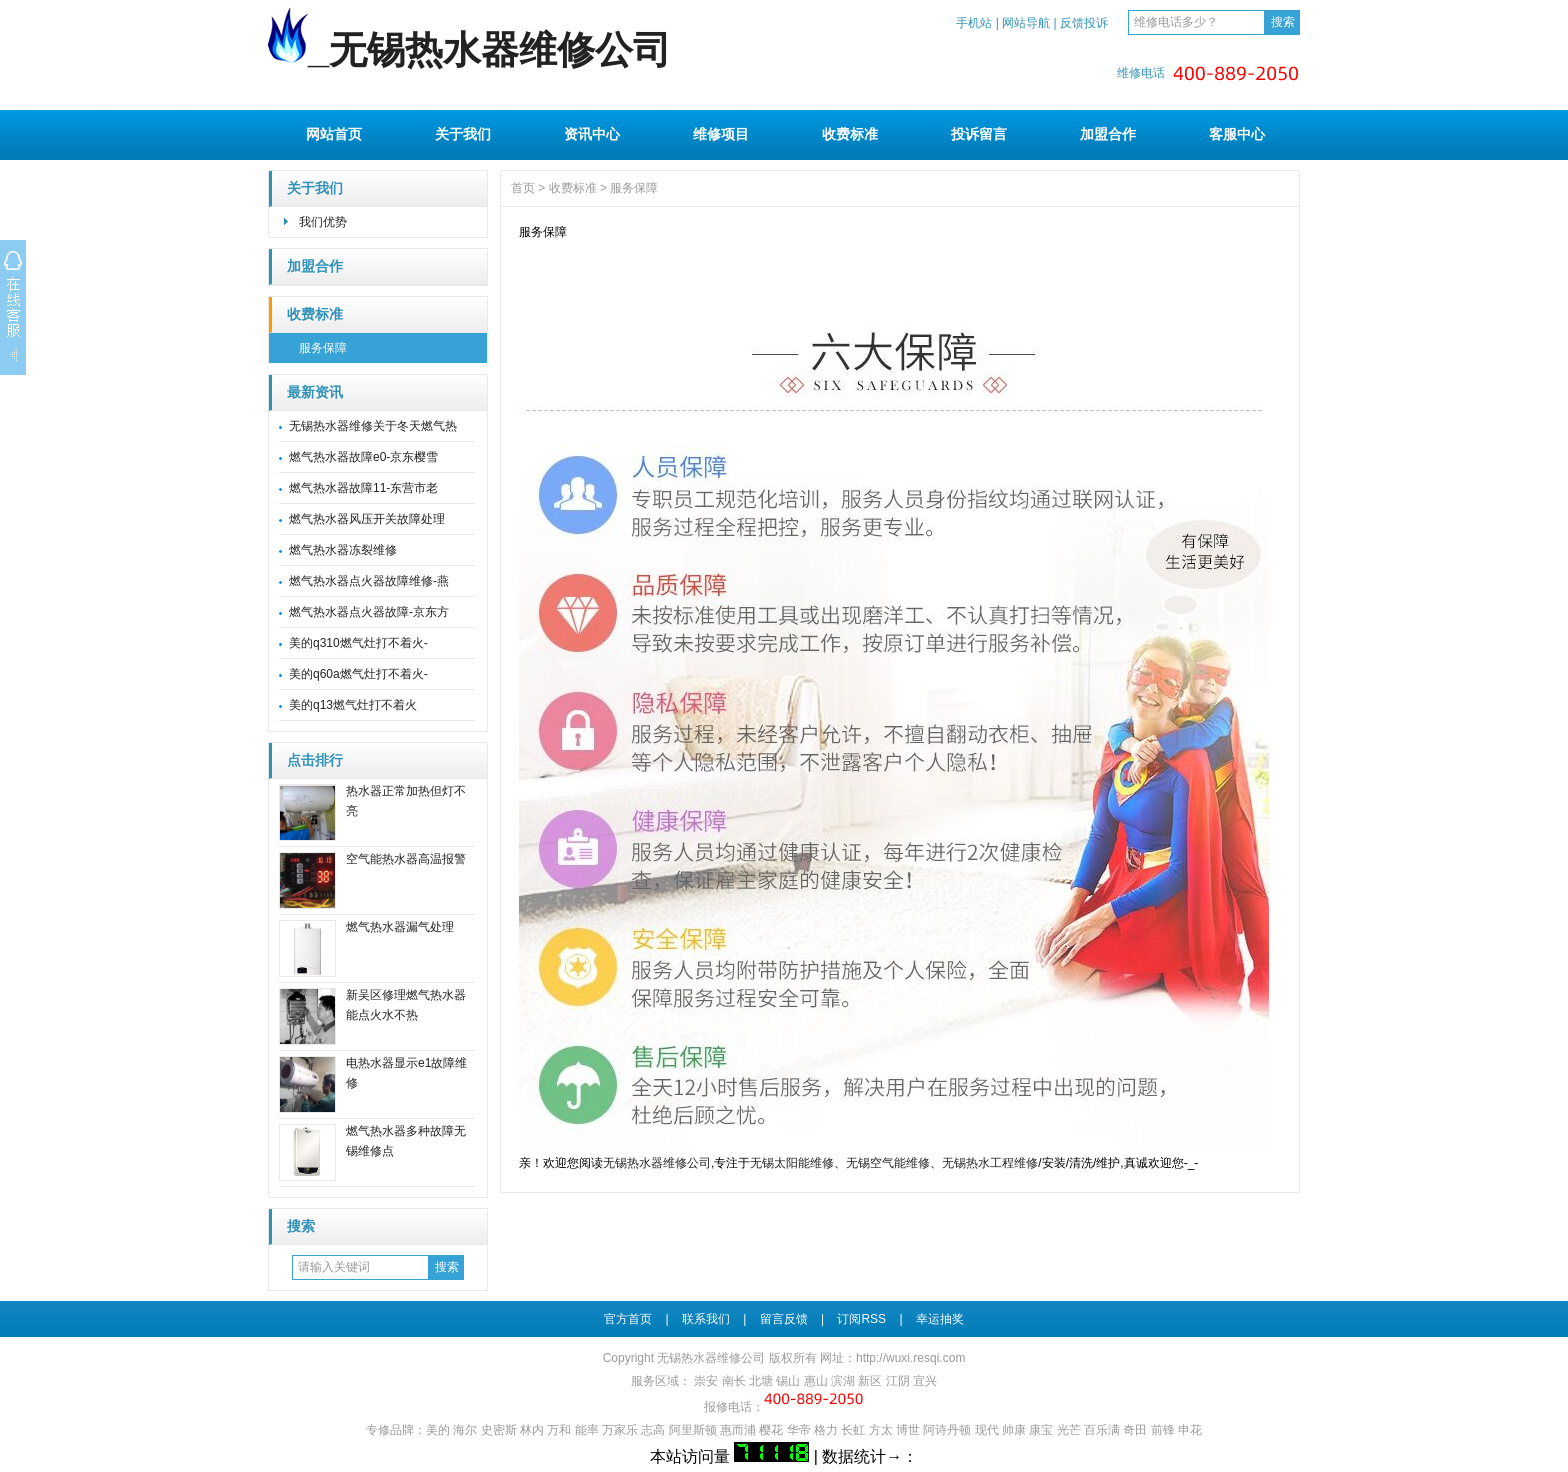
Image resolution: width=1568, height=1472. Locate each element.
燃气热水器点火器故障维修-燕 (369, 581)
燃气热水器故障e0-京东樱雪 (363, 457)
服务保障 (323, 348)
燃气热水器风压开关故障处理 (367, 519)
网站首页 (334, 134)
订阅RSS (861, 1319)
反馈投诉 (1084, 23)
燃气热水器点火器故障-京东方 (369, 612)
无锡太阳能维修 (792, 1163)
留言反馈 (784, 1319)
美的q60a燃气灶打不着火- (358, 674)
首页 (523, 188)
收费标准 (850, 134)
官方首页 (628, 1319)
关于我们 (463, 134)
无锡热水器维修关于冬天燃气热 (373, 426)
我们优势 (323, 222)
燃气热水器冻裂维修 (343, 550)
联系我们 (706, 1319)
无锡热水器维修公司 (657, 1163)
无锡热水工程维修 (990, 1163)
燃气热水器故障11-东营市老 (363, 488)
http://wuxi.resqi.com (910, 1358)
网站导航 (1026, 23)
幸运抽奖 (940, 1319)
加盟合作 (1108, 134)
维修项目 (721, 134)
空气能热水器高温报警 (406, 859)
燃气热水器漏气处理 (400, 927)
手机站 (974, 23)
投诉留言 (979, 134)
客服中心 (1237, 134)
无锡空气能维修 (888, 1163)
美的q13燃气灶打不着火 (353, 705)
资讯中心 (592, 134)
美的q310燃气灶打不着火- (358, 643)
